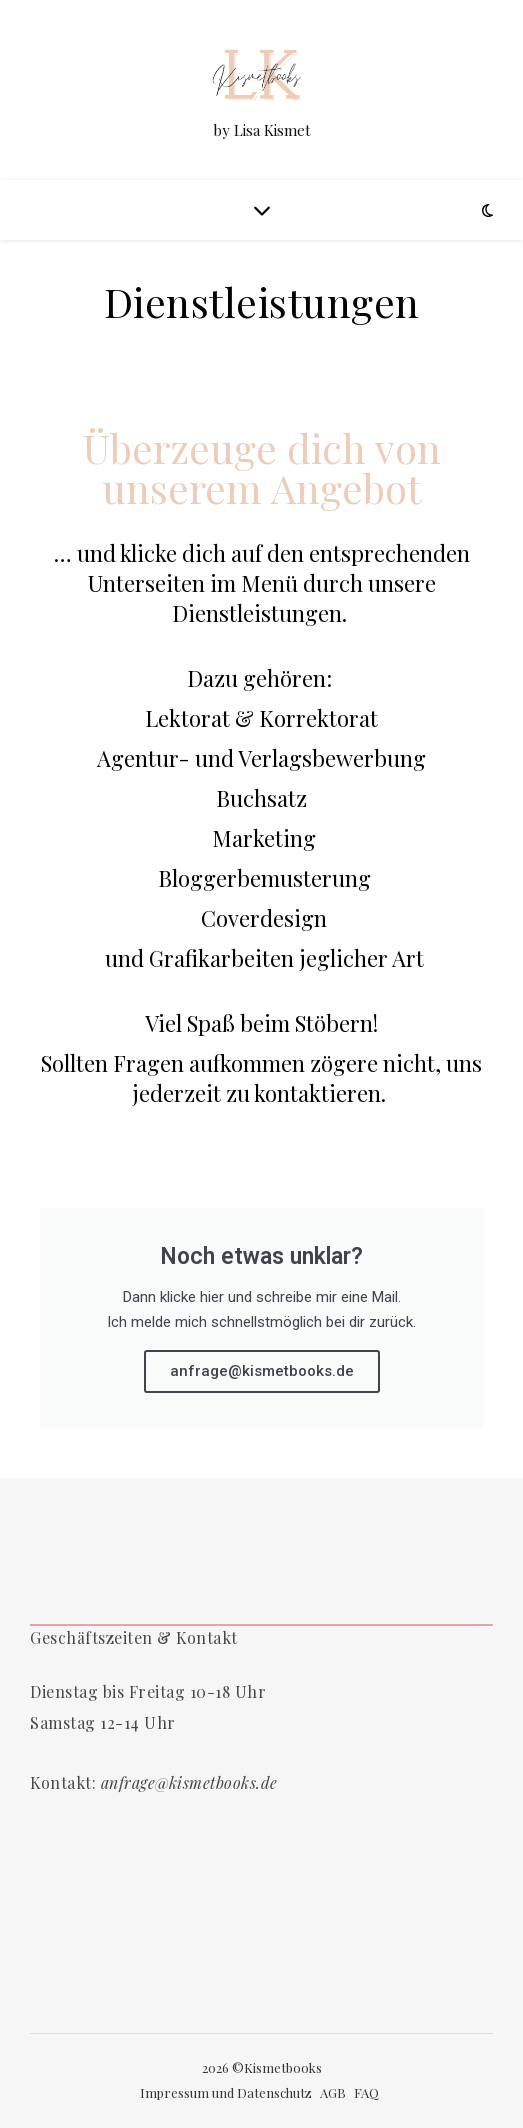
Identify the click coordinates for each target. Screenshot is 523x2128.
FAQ (366, 2092)
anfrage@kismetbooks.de (262, 1371)
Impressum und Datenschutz (226, 2092)
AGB (333, 2092)
